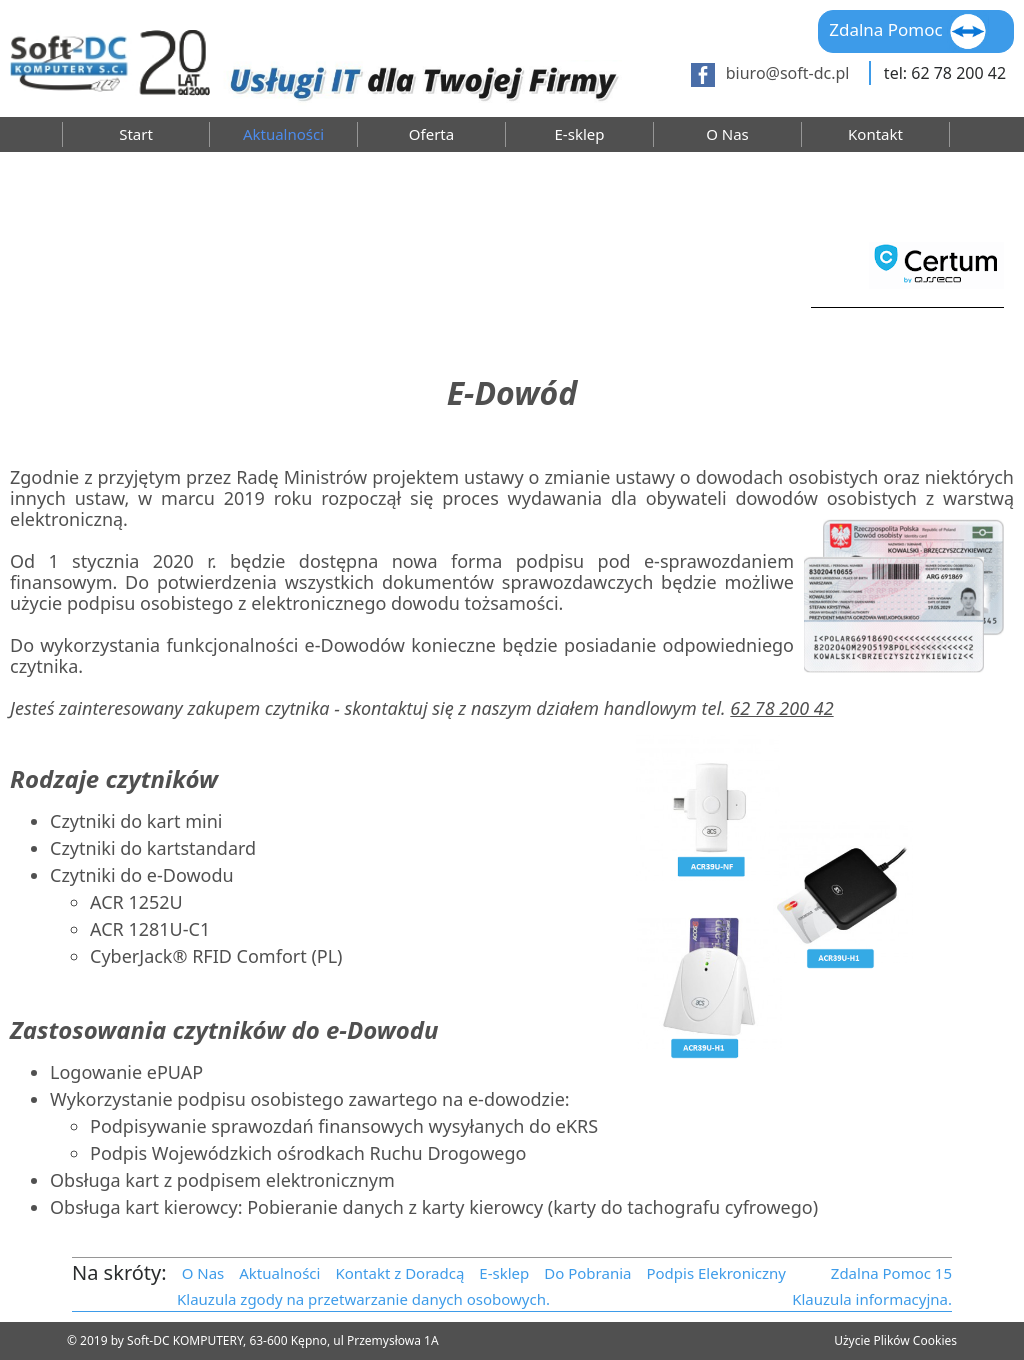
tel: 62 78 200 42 (945, 73)
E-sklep (580, 134)
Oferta (431, 134)
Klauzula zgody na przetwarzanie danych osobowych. (363, 1299)
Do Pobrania (587, 1273)
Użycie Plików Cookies (895, 1340)
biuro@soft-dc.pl (788, 73)
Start (136, 134)
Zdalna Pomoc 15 (891, 1273)
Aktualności (283, 134)
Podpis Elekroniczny (716, 1273)
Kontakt (875, 134)
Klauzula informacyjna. (872, 1299)
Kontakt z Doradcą (399, 1273)
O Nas (727, 134)
